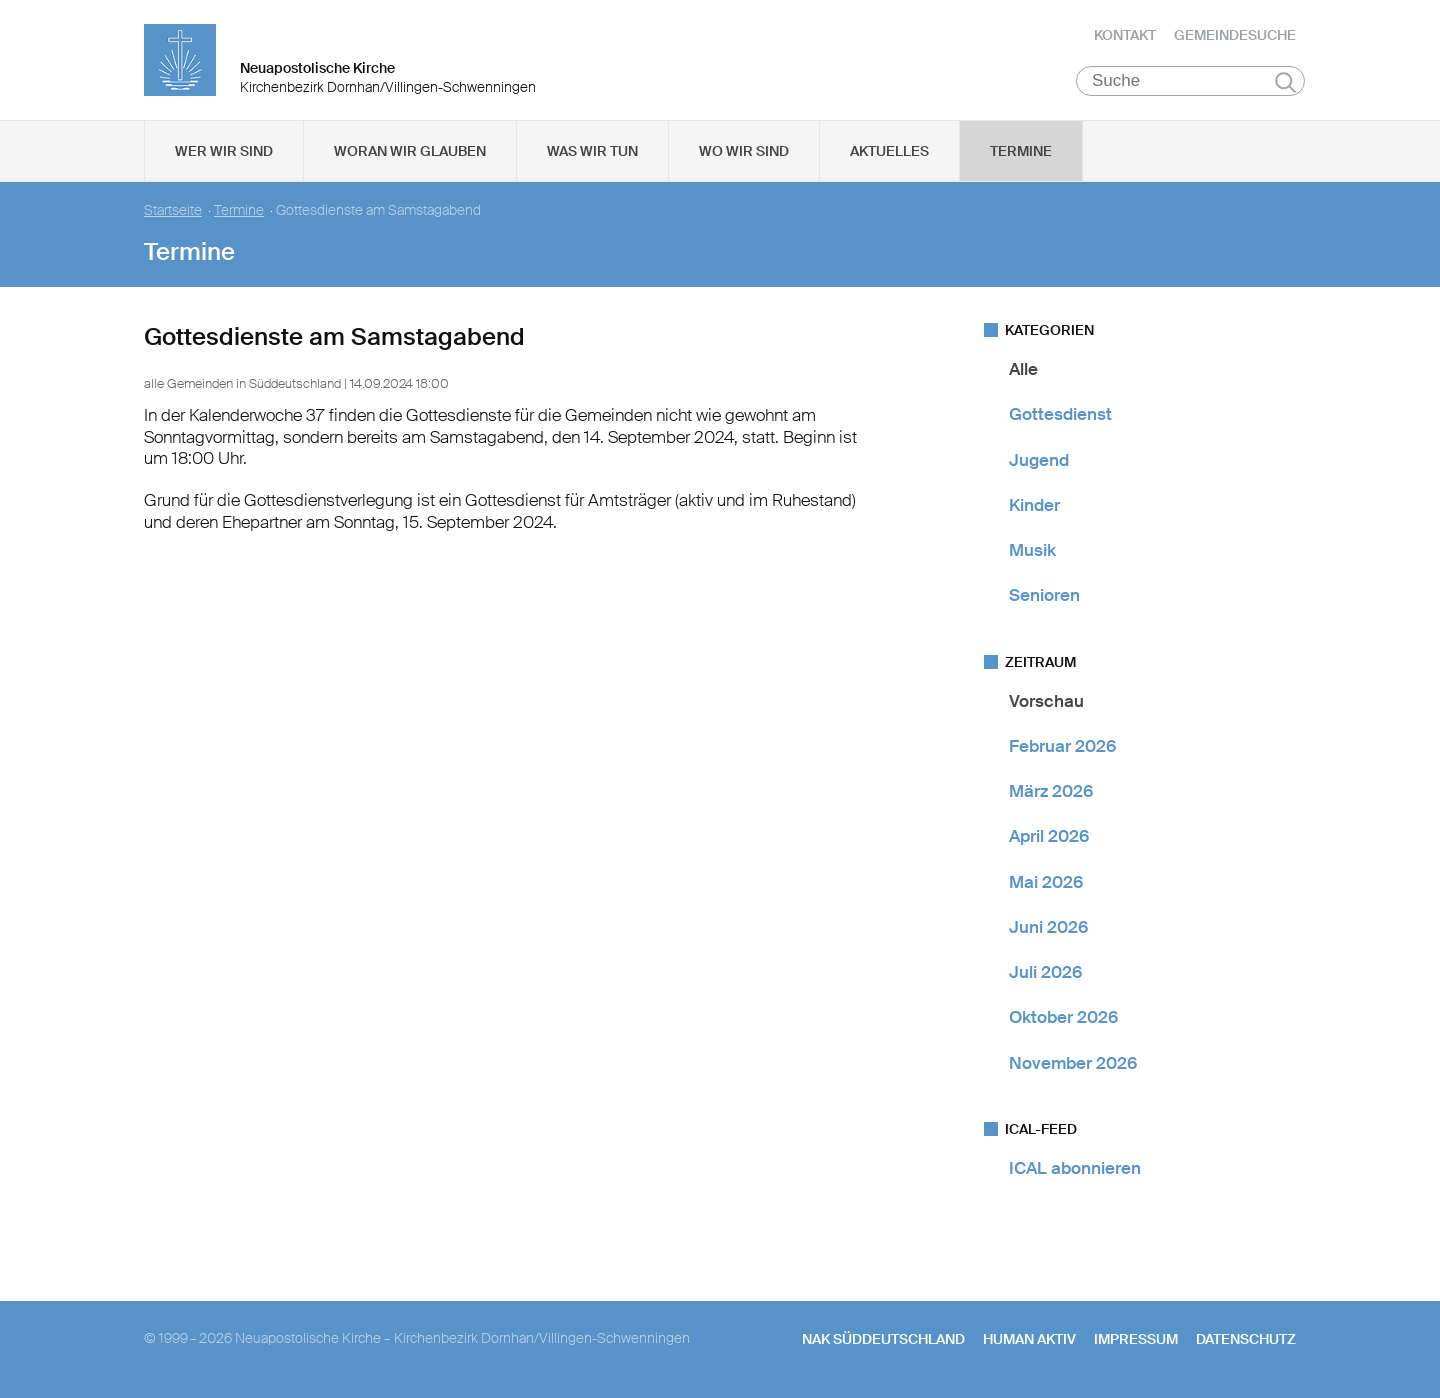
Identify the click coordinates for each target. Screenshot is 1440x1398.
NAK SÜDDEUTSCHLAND (883, 1339)
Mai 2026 (1046, 882)
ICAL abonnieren (1075, 1168)
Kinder (1034, 505)
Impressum (1136, 1339)
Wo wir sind (744, 151)
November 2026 (1073, 1063)
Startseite (173, 210)
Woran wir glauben (410, 151)
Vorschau (1046, 701)
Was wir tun (592, 151)
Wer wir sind (224, 151)
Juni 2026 (1048, 927)
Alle (1023, 369)
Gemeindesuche (1235, 35)
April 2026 (1049, 836)
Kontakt (1125, 35)
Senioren (1044, 595)
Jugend (1039, 460)
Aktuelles (889, 151)
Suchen (1285, 82)
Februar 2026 (1062, 746)
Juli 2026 (1045, 972)
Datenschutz (1246, 1339)
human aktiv (1029, 1339)
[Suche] (1190, 81)
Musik (1032, 550)
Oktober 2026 (1063, 1017)
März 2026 (1051, 791)
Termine (1021, 151)
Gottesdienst (1060, 414)
